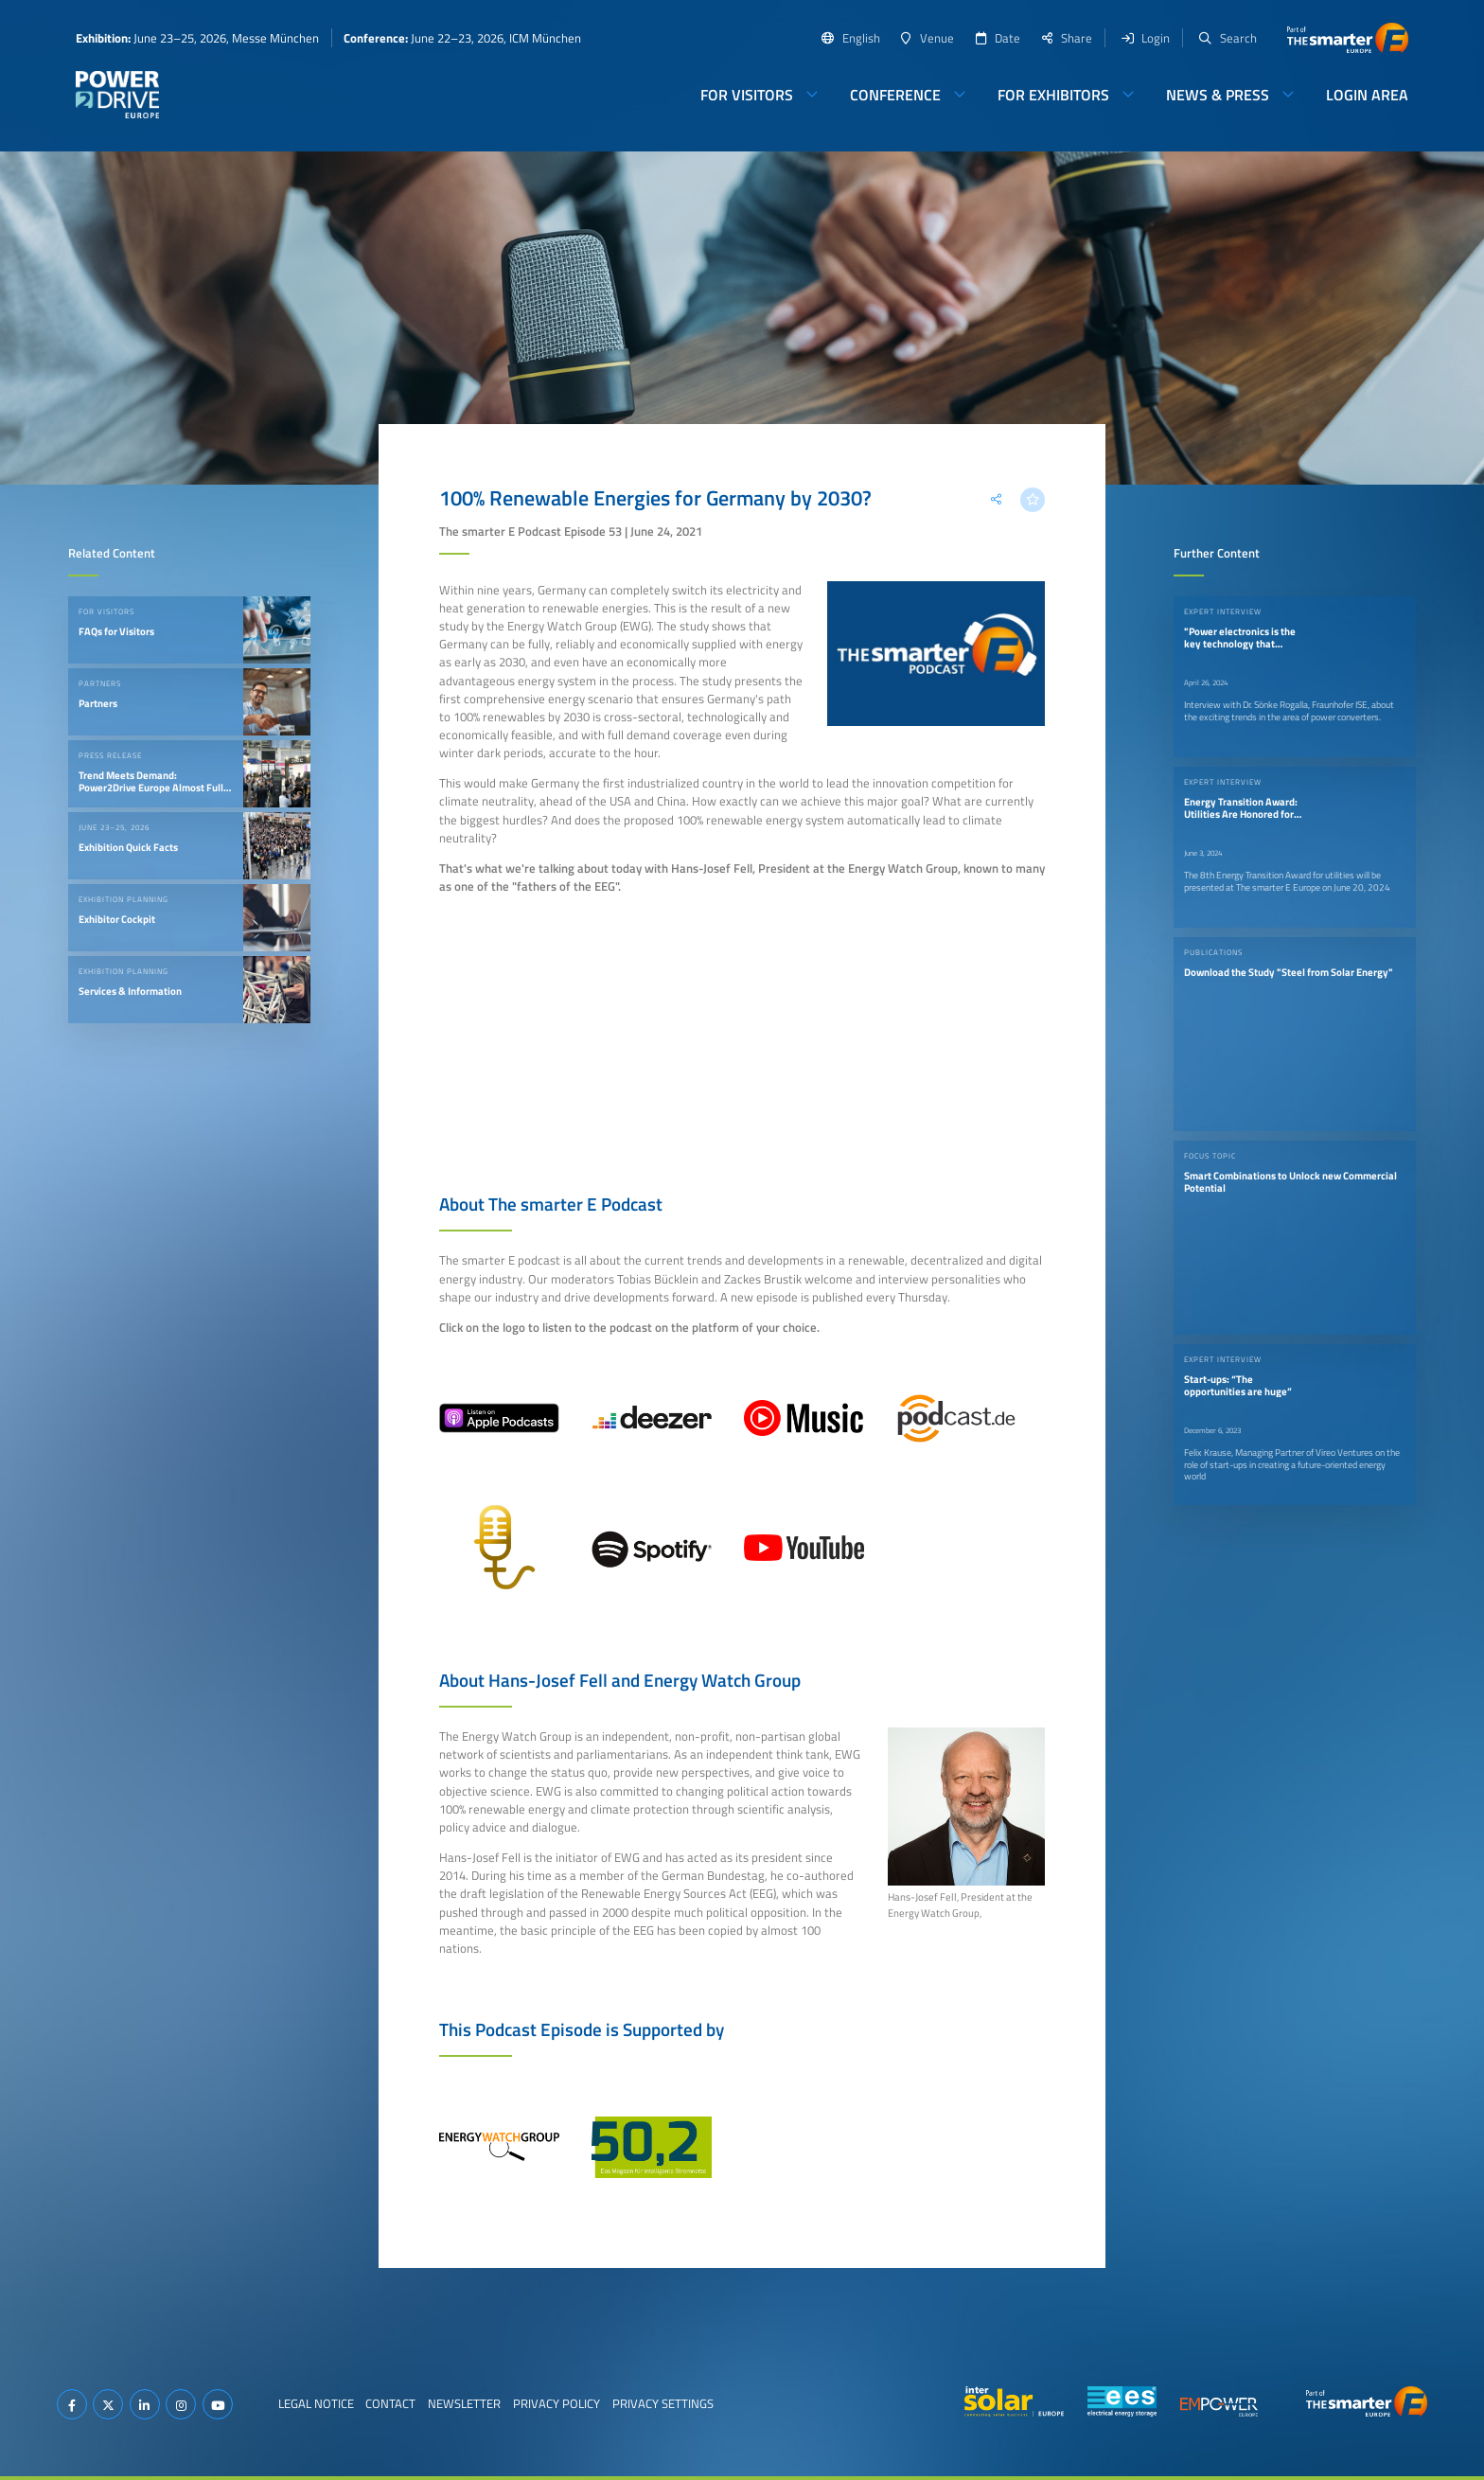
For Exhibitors (1053, 94)
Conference (895, 94)
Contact (390, 2403)
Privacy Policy (556, 2403)
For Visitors (746, 94)
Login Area (1367, 94)
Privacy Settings (663, 2403)
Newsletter (464, 2403)
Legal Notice (316, 2403)
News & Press (1217, 94)
